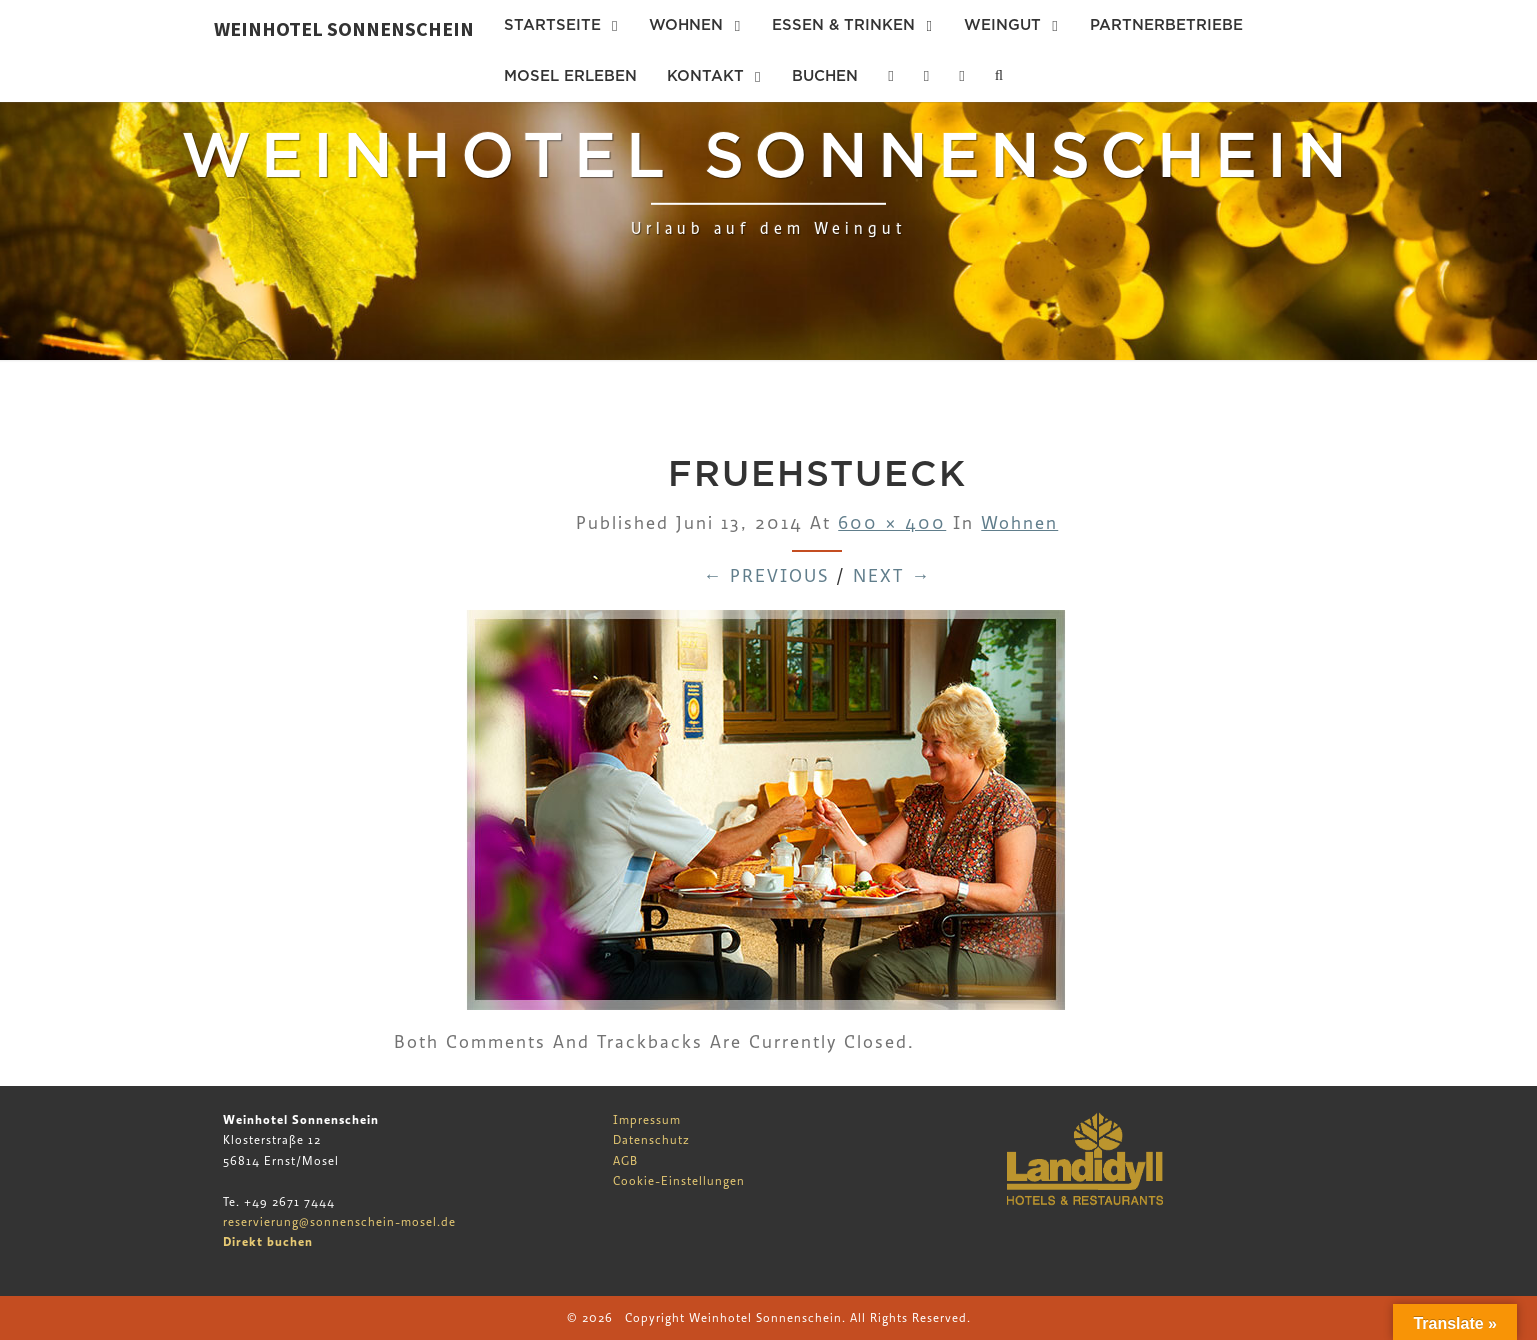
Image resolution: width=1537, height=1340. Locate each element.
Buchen (825, 76)
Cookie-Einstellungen (679, 1181)
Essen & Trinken (843, 25)
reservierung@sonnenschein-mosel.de (339, 1222)
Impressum (647, 1120)
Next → (892, 576)
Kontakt (705, 76)
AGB (625, 1161)
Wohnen (686, 25)
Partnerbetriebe (1166, 25)
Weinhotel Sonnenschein (344, 28)
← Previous (766, 576)
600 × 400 (892, 523)
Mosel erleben (570, 76)
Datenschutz (651, 1140)
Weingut (1002, 25)
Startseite (552, 25)
